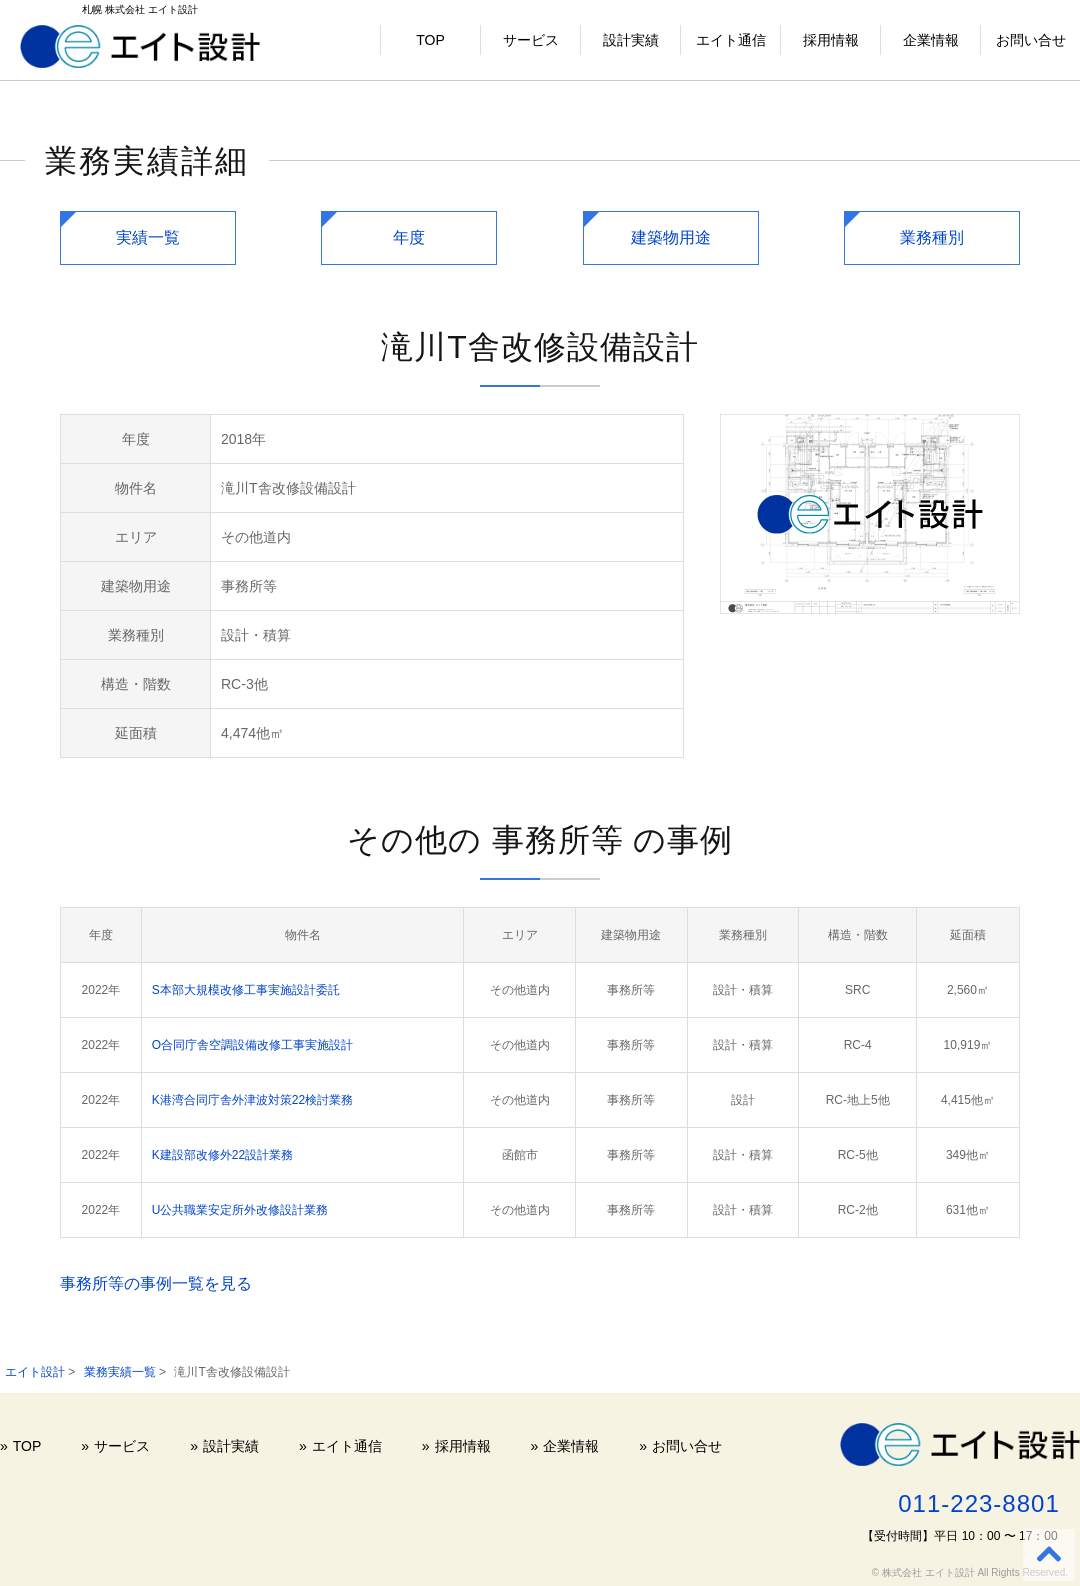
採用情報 (831, 40)
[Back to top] (1049, 1555)
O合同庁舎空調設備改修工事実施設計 (252, 1045)
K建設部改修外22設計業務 (222, 1155)
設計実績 (631, 40)
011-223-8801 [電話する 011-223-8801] (978, 1503)
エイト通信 (731, 40)
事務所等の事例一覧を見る (156, 1283)
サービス (531, 40)
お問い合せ (1031, 40)
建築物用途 (671, 237)
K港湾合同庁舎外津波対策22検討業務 (252, 1100)
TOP (430, 40)
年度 (409, 237)
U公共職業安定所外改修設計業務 (240, 1210)
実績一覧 (148, 237)
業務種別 (932, 237)
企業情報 (931, 40)
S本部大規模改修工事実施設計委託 (246, 990)
